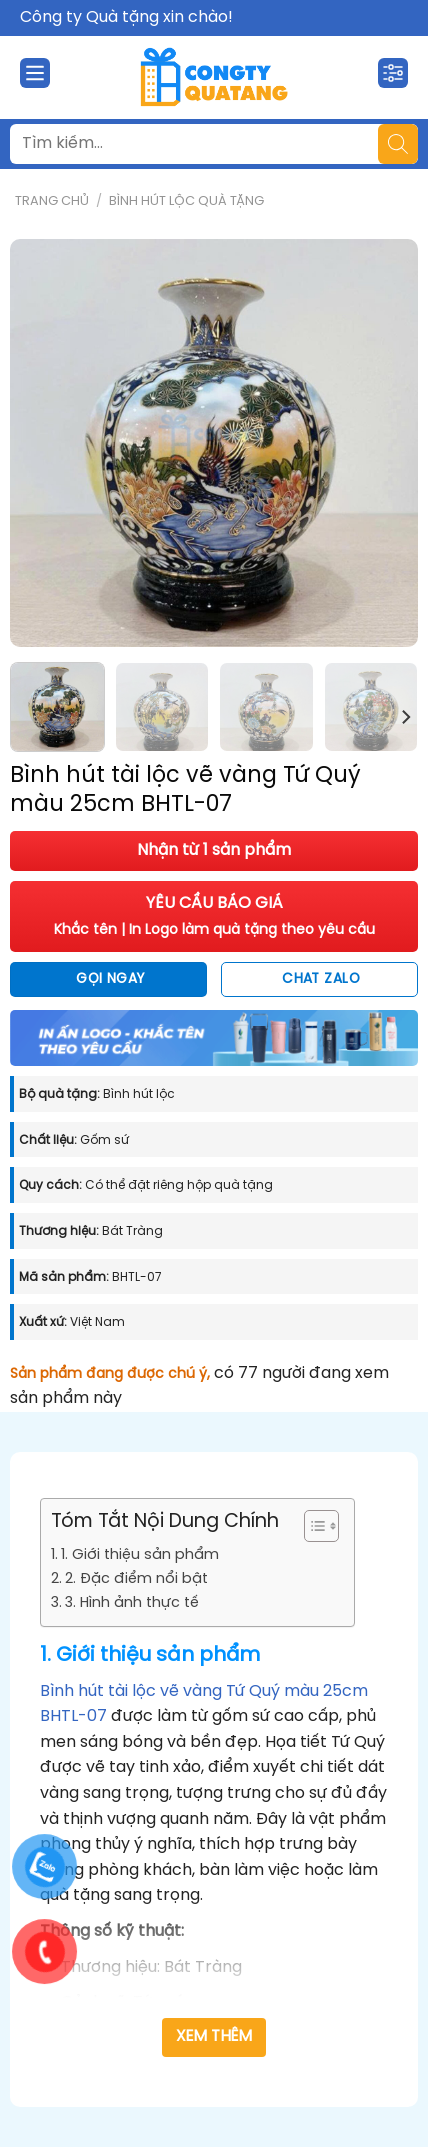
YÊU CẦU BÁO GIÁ (214, 916)
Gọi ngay (110, 979)
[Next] (405, 717)
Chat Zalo (321, 979)
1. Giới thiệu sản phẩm (140, 1555)
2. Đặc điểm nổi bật (136, 1579)
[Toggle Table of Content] (311, 1526)
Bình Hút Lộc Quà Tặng (186, 201)
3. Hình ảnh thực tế (132, 1603)
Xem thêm (214, 2037)
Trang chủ (52, 201)
